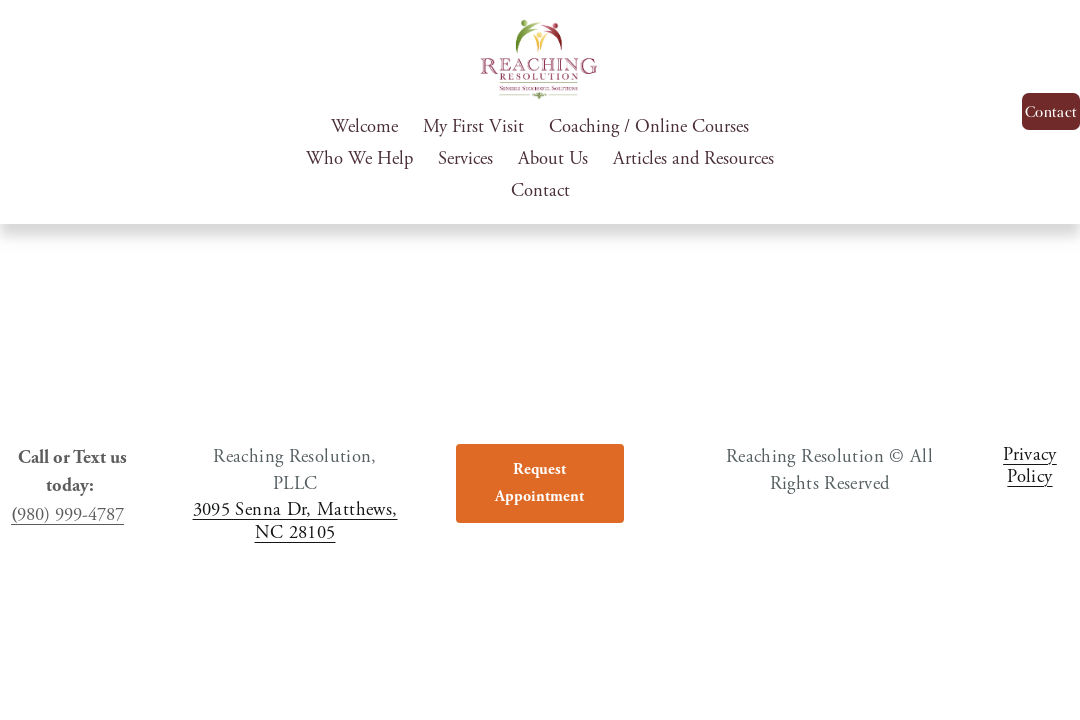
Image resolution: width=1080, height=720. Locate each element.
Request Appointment (539, 486)
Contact (540, 191)
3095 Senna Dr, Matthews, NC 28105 (295, 524)
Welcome (364, 127)
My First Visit (473, 127)
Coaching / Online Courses (649, 127)
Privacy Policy (1030, 469)
